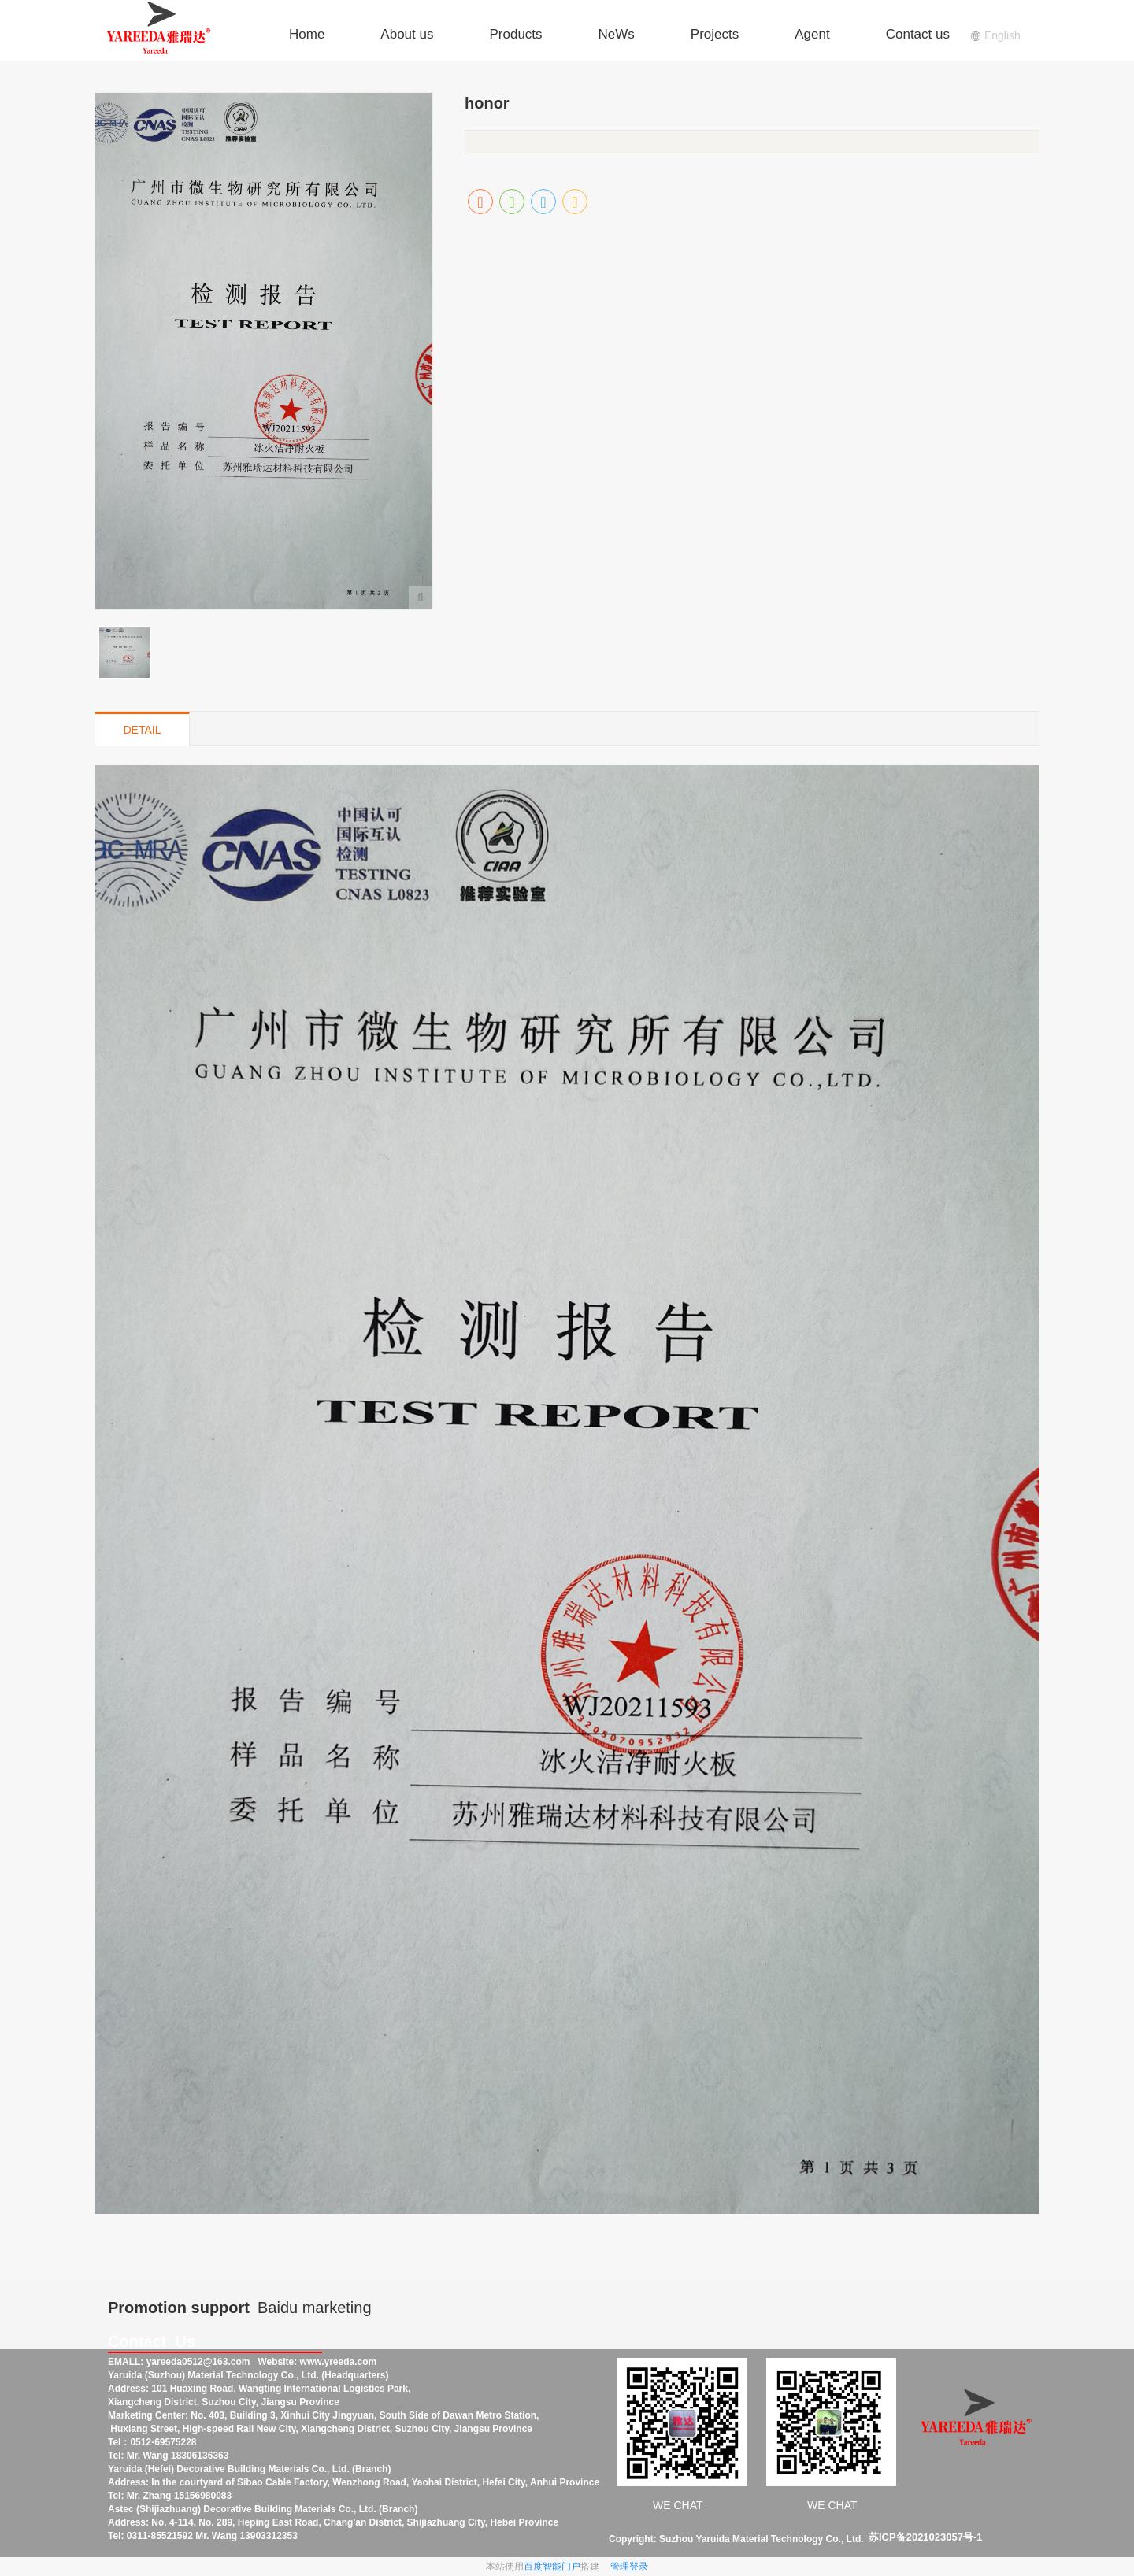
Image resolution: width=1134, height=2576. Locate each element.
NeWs (616, 34)
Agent (812, 34)
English (995, 35)
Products (515, 34)
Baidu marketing (315, 2307)
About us (406, 34)
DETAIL (142, 730)
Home (306, 34)
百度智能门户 (552, 2566)
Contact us (918, 34)
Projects (715, 34)
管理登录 (629, 2566)
